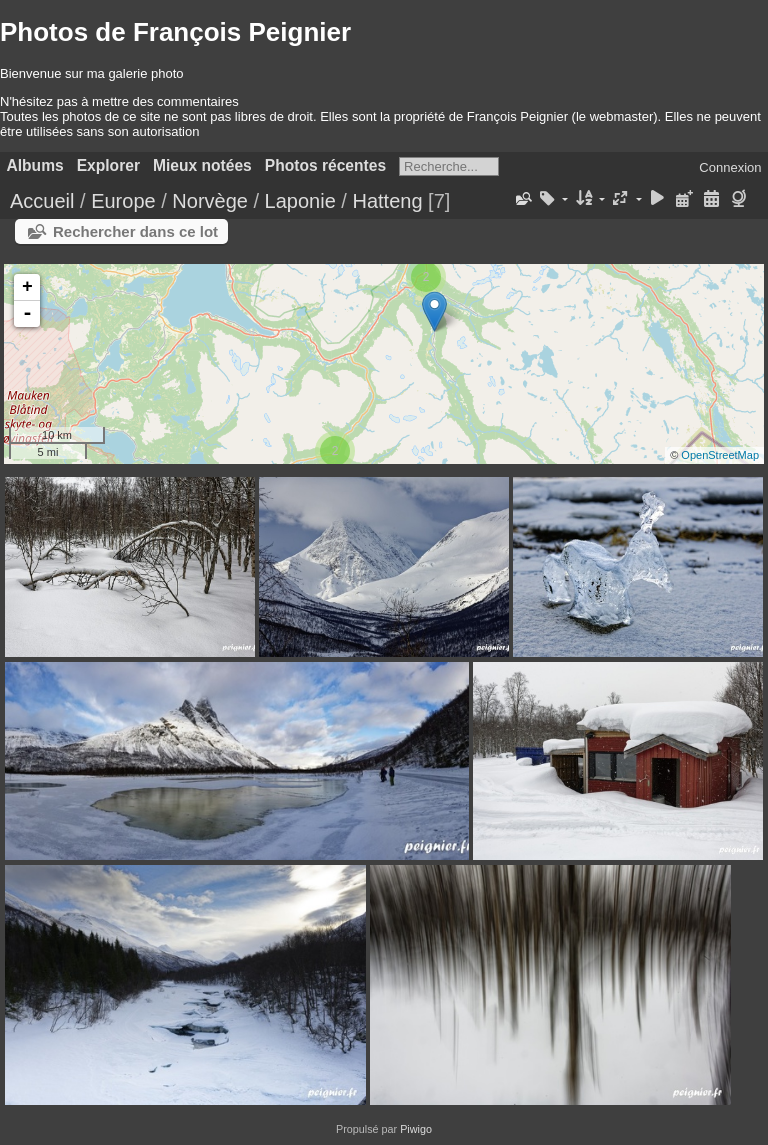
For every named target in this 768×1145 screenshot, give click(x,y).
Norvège (210, 201)
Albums (35, 165)
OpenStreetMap (720, 455)
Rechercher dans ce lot (135, 231)
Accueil (42, 201)
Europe (123, 201)
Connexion (730, 167)
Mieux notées (202, 165)
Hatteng (387, 201)
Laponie (300, 201)
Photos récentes (325, 165)
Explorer (108, 165)
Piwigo (416, 1129)
